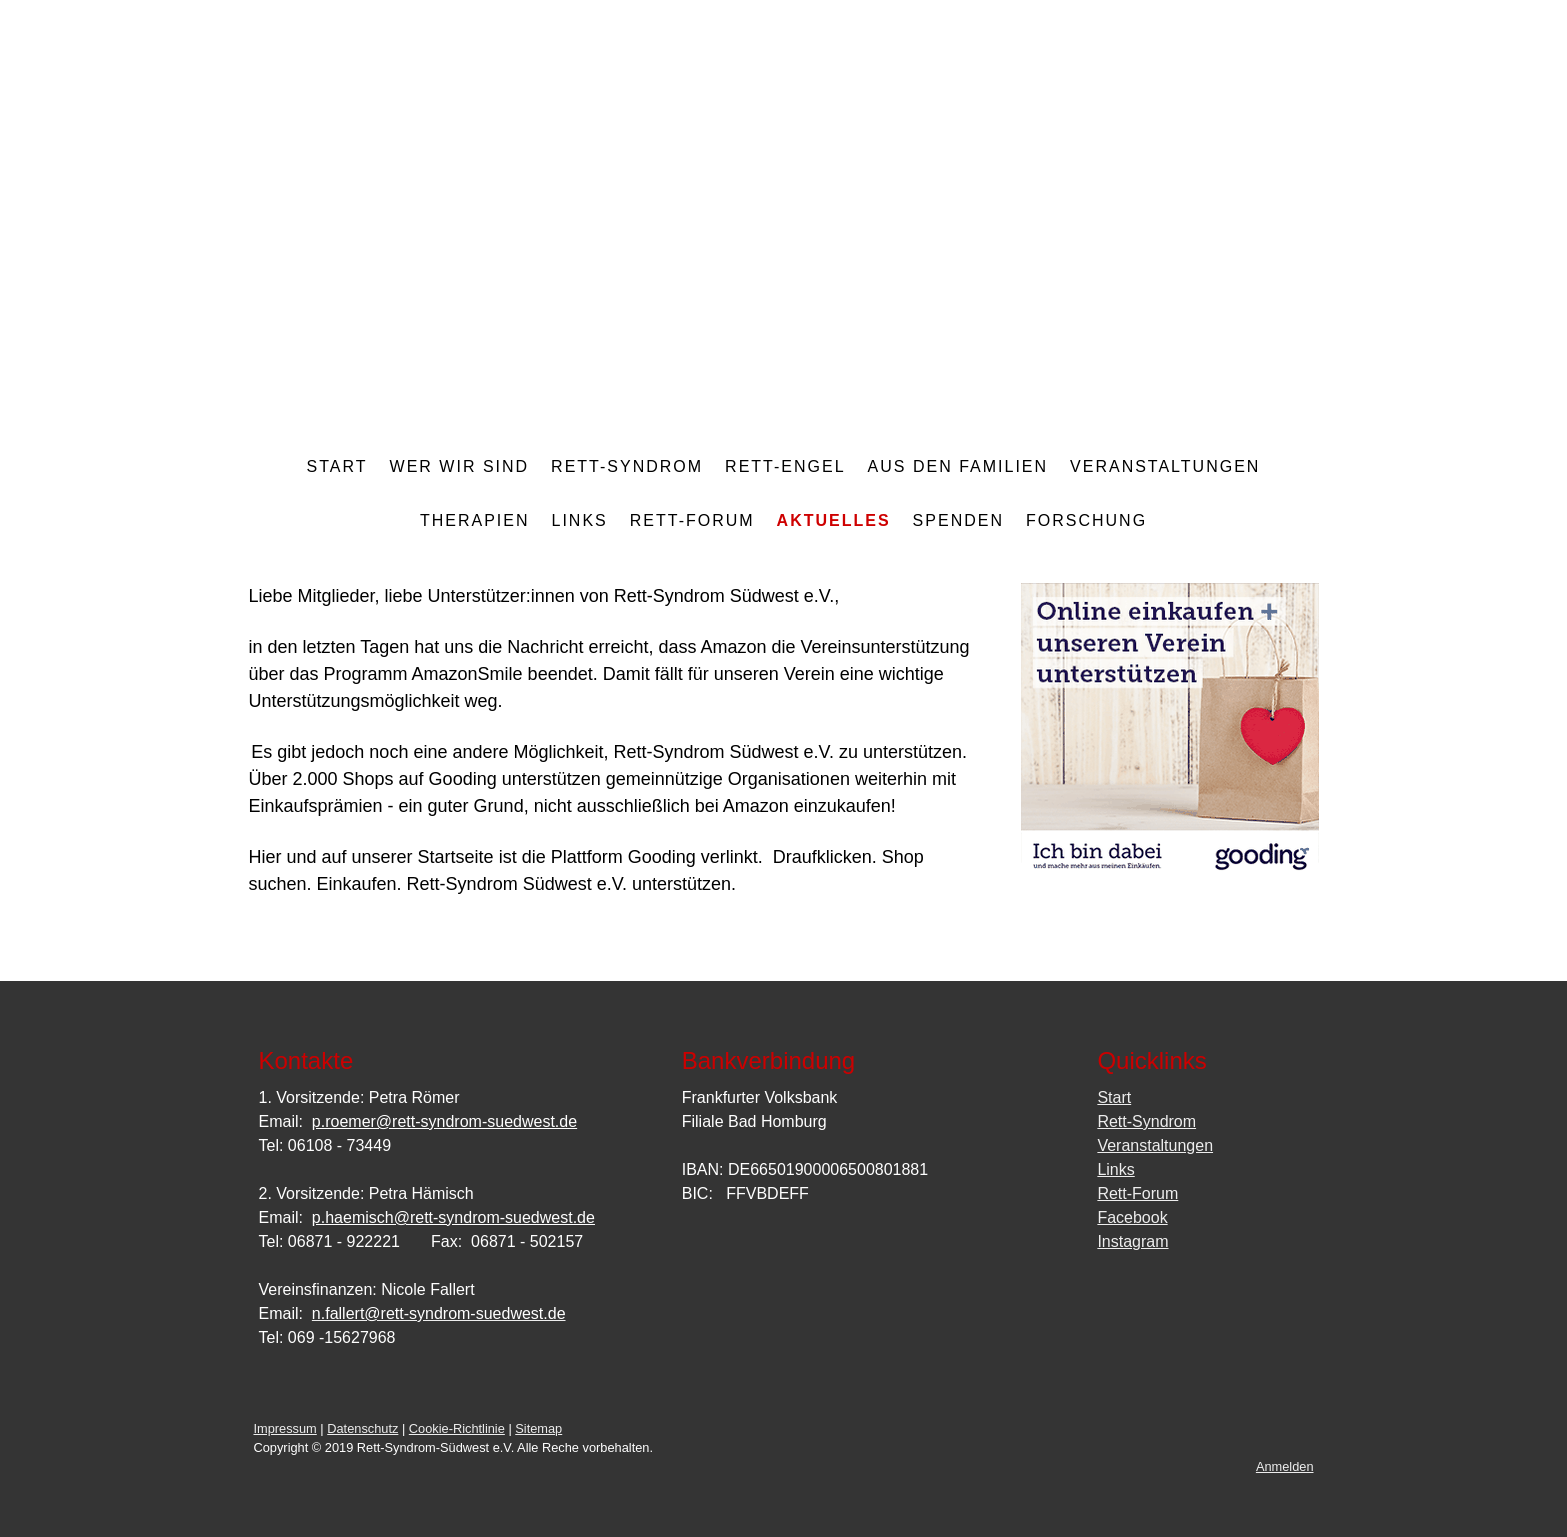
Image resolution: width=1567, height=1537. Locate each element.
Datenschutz (362, 1428)
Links (579, 520)
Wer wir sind (460, 466)
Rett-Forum (692, 520)
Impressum (285, 1428)
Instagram (1132, 1241)
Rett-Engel (785, 466)
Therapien (475, 520)
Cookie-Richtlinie (457, 1428)
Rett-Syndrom (627, 466)
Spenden (958, 520)
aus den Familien (958, 466)
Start (337, 466)
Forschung (1086, 520)
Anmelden (1285, 1466)
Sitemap (538, 1428)
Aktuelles (834, 520)
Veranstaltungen (1165, 466)
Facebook (1132, 1217)
